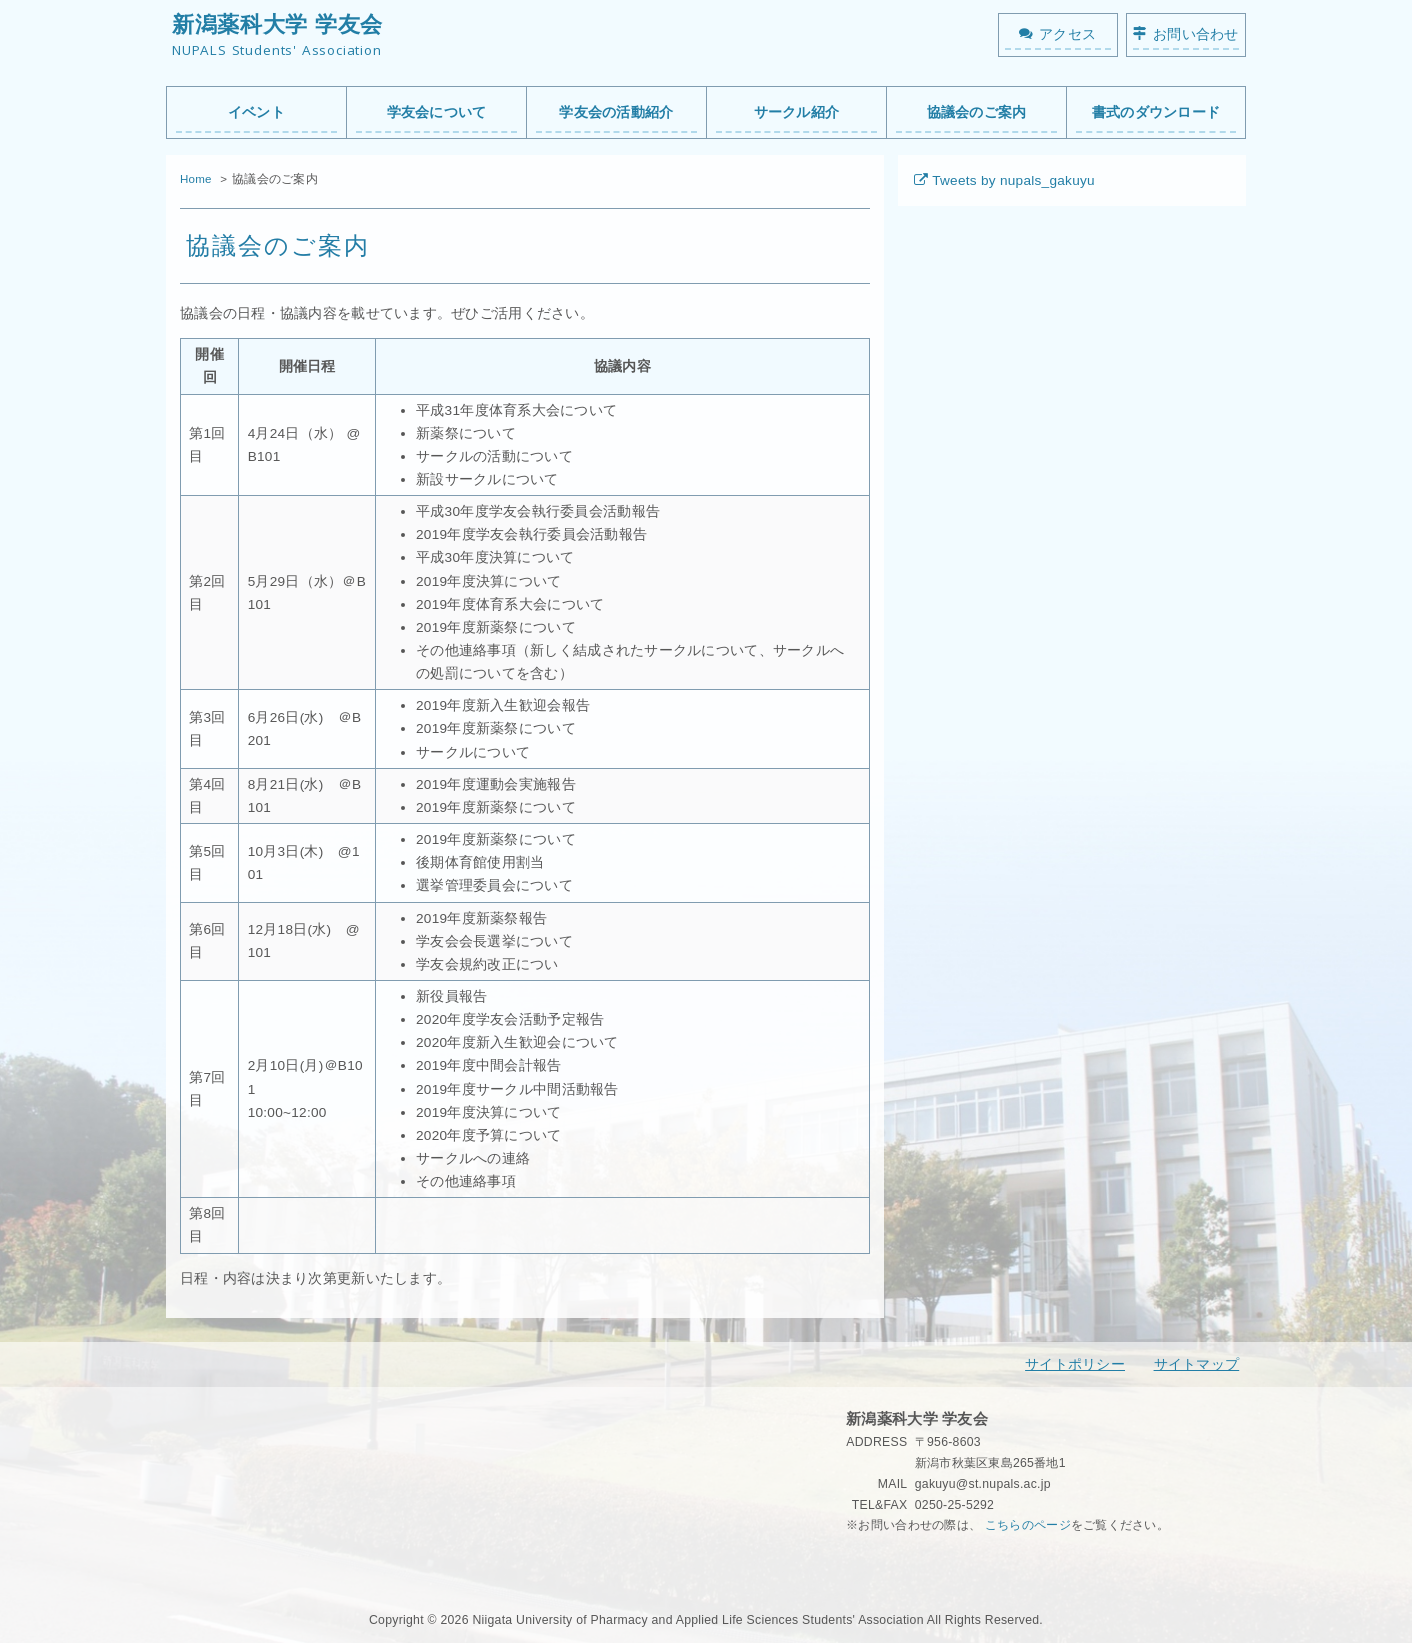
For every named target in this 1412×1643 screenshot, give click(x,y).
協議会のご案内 (977, 112)
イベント (256, 112)
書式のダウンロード (1156, 112)
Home (196, 179)
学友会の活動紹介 (616, 112)
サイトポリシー (1075, 1364)
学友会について (437, 112)
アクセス (1067, 34)
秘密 (858, 1567)
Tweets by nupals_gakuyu (1013, 180)
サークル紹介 (797, 112)
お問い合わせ (1196, 34)
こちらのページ (1028, 1525)
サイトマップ (1197, 1364)
